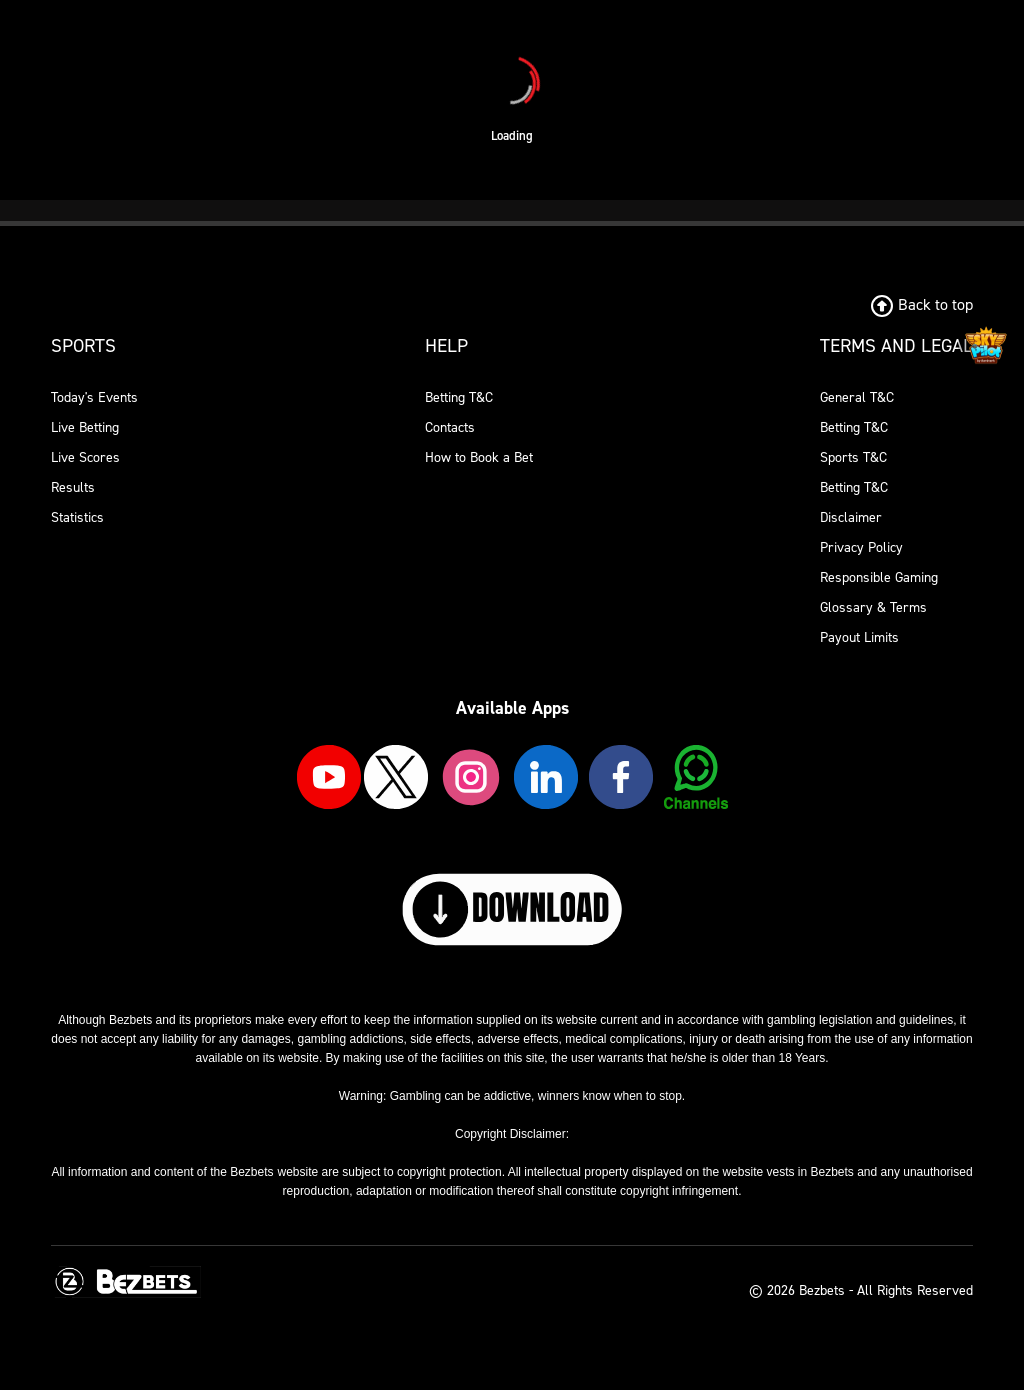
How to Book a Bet (479, 457)
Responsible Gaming (879, 577)
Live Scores (85, 457)
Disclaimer (851, 517)
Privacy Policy (861, 547)
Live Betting (85, 427)
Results (73, 487)
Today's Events (94, 397)
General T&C (857, 397)
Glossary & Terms (873, 607)
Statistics (77, 517)
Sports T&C (853, 457)
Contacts (450, 427)
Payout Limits (859, 637)
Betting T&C (459, 397)
